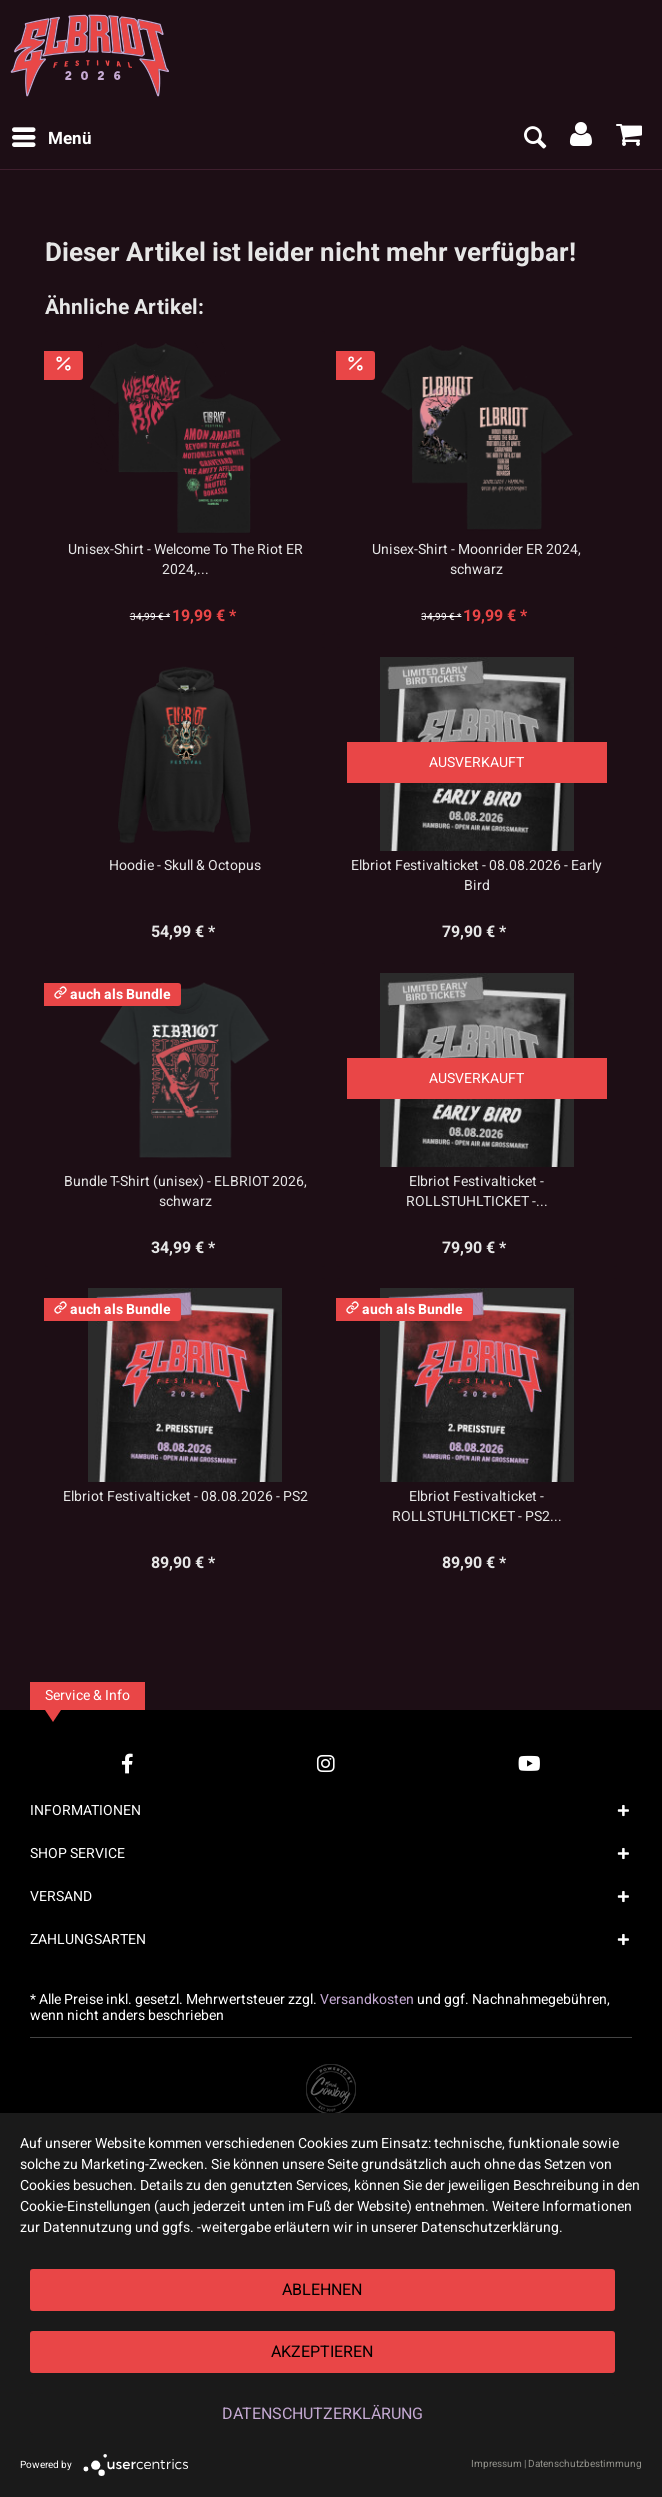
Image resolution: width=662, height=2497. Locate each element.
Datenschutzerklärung (322, 2414)
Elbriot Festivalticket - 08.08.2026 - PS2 (185, 1497)
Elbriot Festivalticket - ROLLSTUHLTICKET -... (477, 1192)
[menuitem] (51, 139)
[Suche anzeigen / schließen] (534, 139)
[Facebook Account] (127, 1763)
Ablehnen (322, 2290)
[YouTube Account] (529, 1763)
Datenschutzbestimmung (585, 2464)
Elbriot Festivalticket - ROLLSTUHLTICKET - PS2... (477, 1507)
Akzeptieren (322, 2352)
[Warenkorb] (630, 139)
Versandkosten (367, 1999)
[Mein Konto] (582, 139)
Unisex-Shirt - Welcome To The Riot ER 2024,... (185, 560)
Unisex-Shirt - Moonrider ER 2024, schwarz (476, 560)
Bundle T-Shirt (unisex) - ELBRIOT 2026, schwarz (185, 1192)
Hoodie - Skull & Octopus (185, 866)
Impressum (496, 2464)
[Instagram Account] (326, 1763)
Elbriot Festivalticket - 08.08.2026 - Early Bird (476, 876)
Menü (52, 137)
